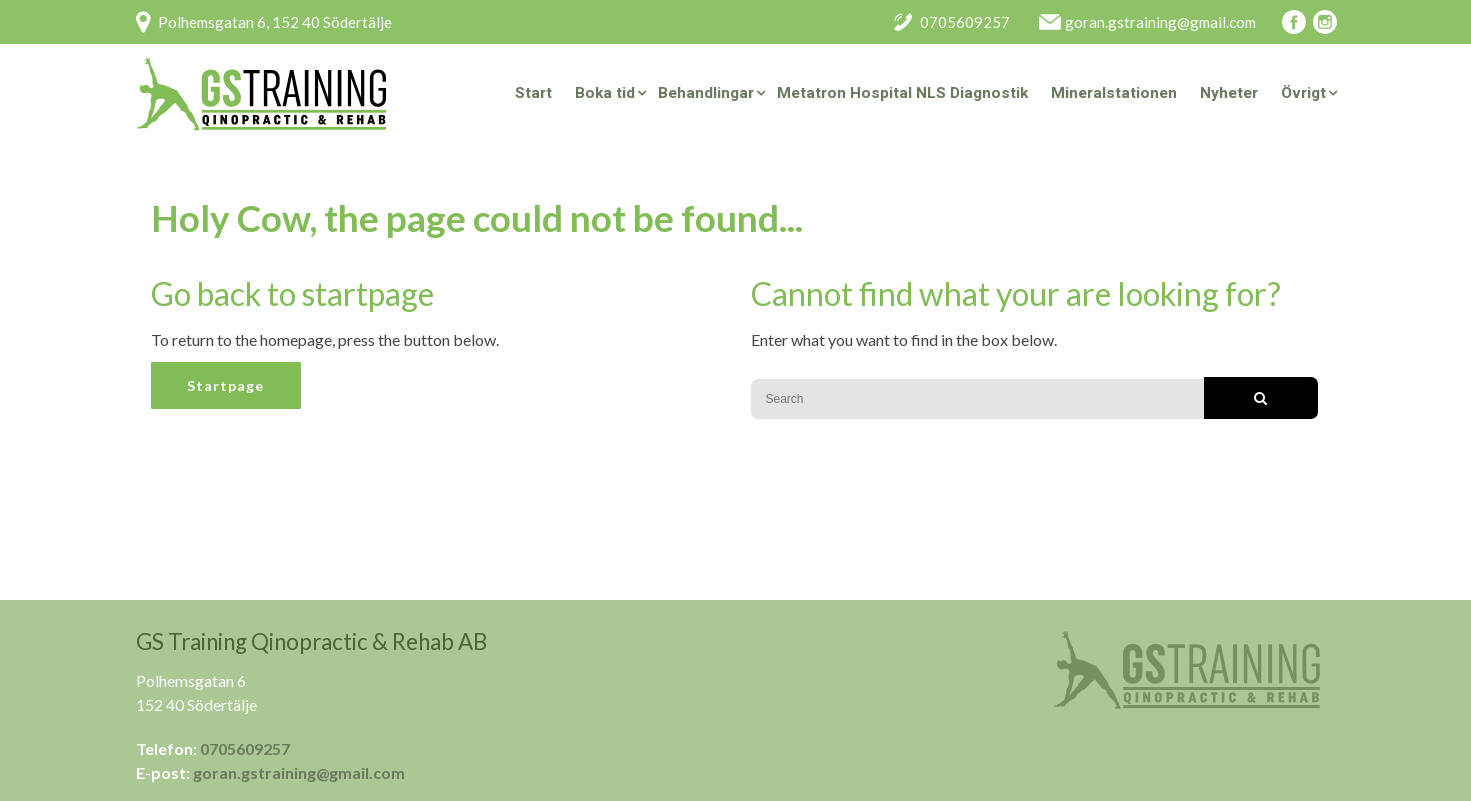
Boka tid (605, 93)
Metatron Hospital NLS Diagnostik (902, 93)
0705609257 (245, 748)
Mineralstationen (1114, 93)
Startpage (225, 385)
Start (533, 93)
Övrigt (1303, 93)
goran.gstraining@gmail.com (299, 772)
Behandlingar (706, 93)
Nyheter (1229, 93)
